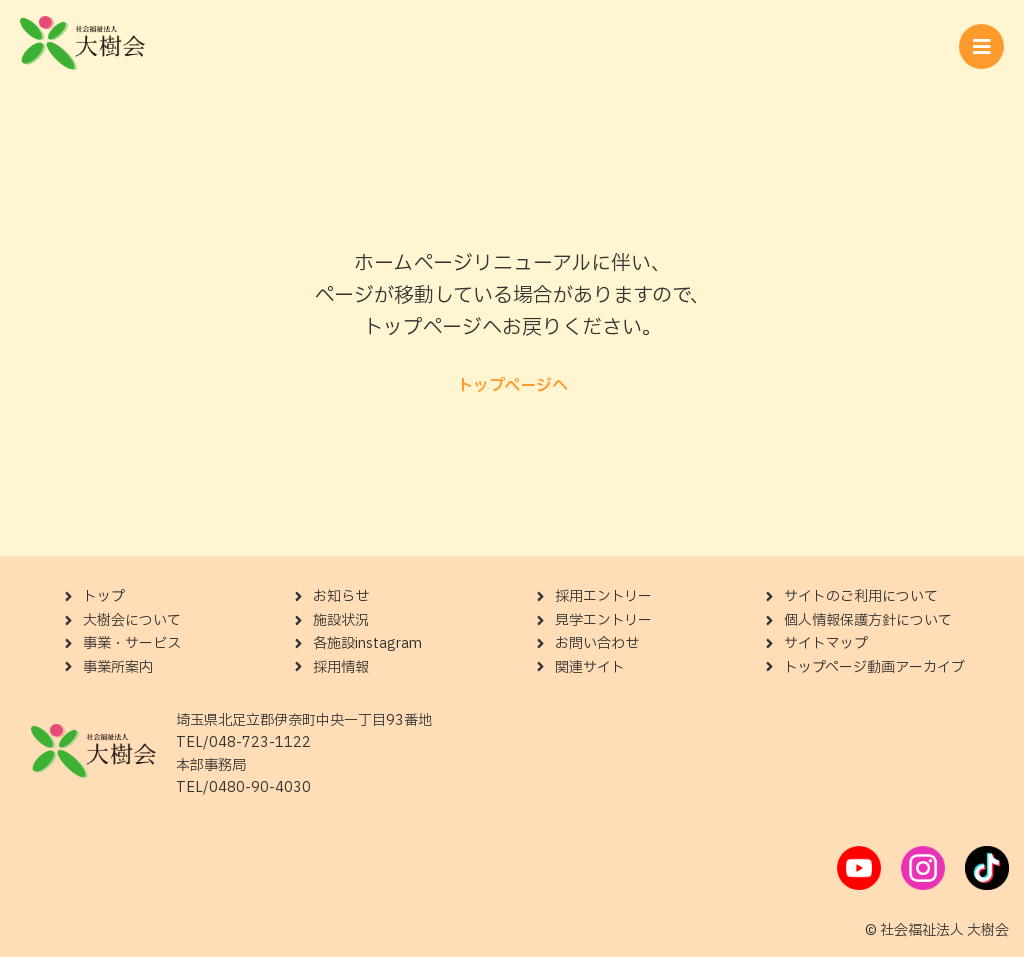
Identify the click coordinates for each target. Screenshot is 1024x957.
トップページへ (512, 386)
